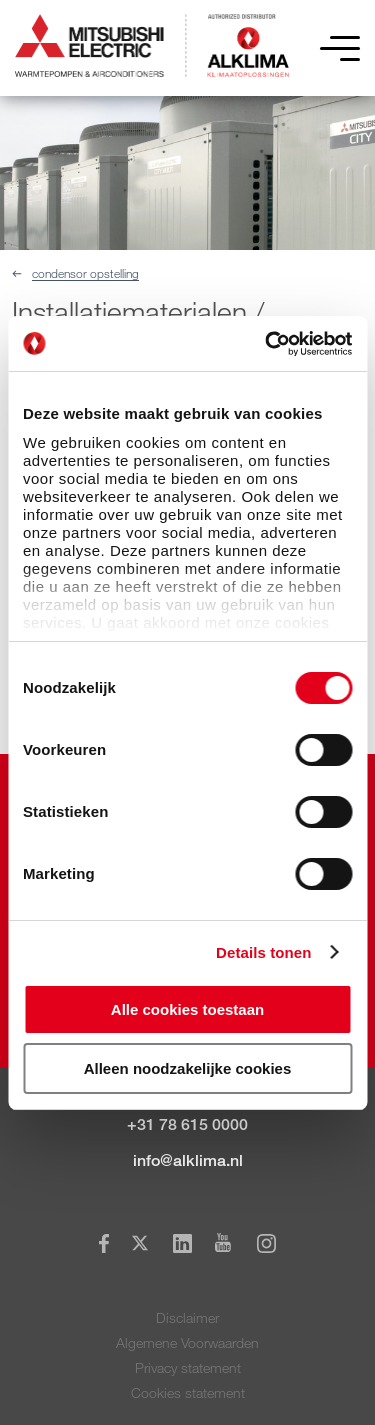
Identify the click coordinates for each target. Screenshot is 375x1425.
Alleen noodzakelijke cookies (188, 1068)
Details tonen (263, 952)
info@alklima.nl (188, 1160)
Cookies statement (188, 1392)
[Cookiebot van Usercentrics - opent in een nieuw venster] (267, 344)
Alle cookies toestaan (187, 1009)
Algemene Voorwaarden (187, 1342)
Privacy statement (188, 1367)
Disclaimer (187, 1317)
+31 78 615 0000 (187, 1124)
